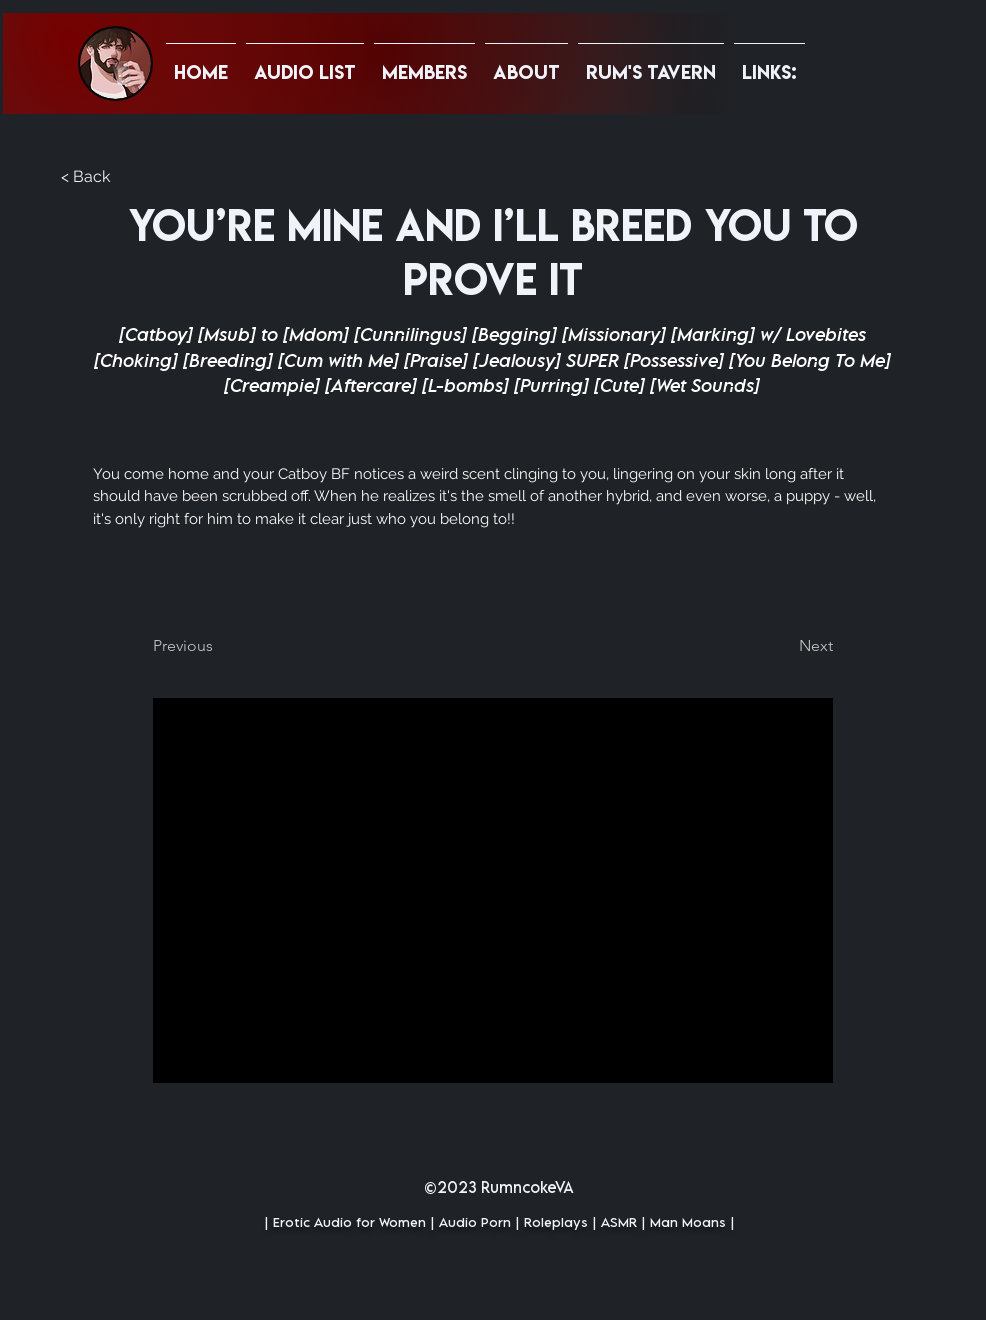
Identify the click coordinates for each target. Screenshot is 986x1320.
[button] (769, 63)
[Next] (783, 646)
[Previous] (219, 646)
